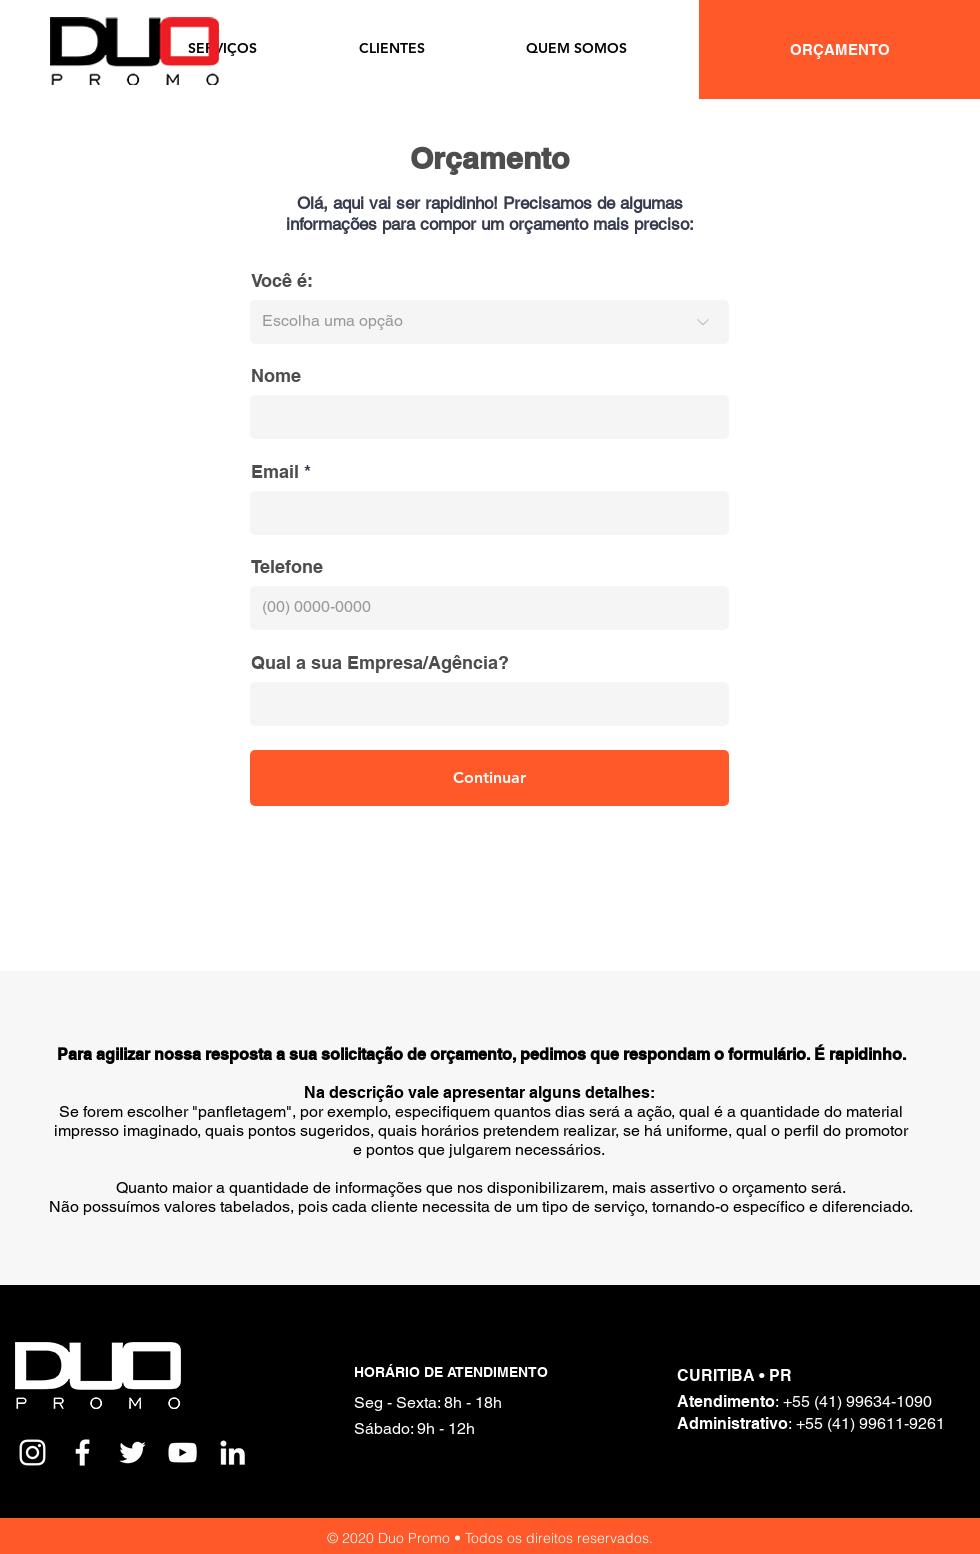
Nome (276, 376)
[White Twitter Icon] (132, 1452)
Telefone (287, 567)
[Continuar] (489, 778)
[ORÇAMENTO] (839, 49)
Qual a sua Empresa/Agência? (380, 663)
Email (275, 472)
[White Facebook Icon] (82, 1452)
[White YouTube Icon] (182, 1452)
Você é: (282, 281)
